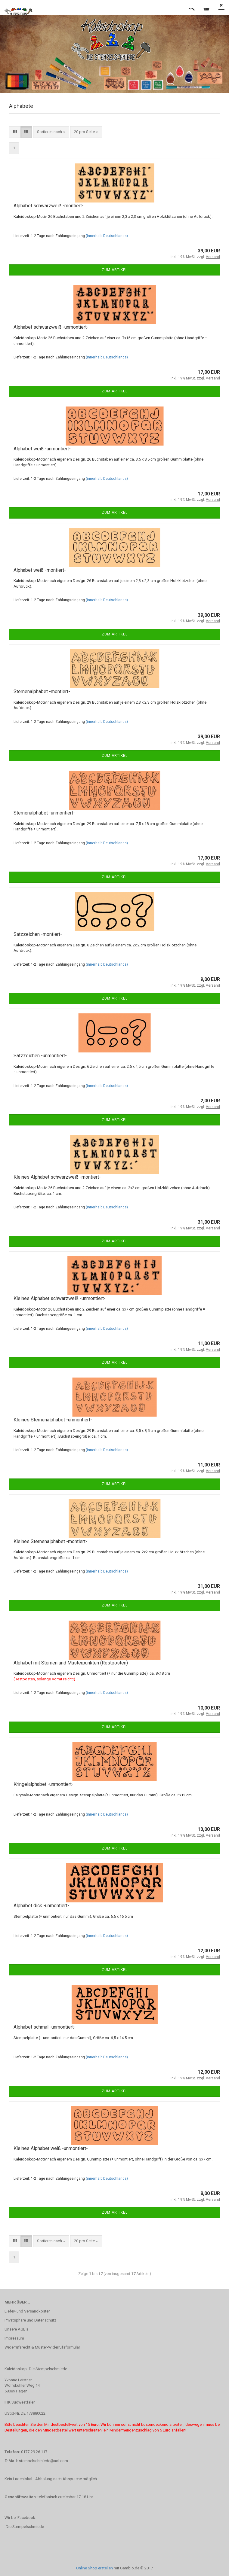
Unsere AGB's (16, 2329)
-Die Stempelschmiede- (25, 2526)
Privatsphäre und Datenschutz (30, 2320)
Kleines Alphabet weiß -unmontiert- (51, 2148)
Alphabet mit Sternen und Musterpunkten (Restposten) (71, 1663)
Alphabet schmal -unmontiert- (45, 2027)
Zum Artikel (115, 270)
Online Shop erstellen (94, 2568)
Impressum (14, 2338)
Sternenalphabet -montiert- (42, 691)
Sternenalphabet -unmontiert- (44, 813)
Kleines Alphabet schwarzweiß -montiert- (57, 1177)
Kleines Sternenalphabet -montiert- (50, 1541)
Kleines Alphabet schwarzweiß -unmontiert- (60, 1298)
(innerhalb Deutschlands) (107, 236)
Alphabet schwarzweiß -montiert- (49, 206)
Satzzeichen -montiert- (38, 934)
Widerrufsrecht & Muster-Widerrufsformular (42, 2347)
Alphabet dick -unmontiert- (41, 1905)
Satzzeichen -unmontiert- (40, 1055)
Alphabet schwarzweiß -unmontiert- (51, 327)
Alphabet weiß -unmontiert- (42, 449)
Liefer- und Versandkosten (28, 2311)
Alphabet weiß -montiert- (40, 570)
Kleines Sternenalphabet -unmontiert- (53, 1420)
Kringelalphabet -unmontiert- (43, 1784)
